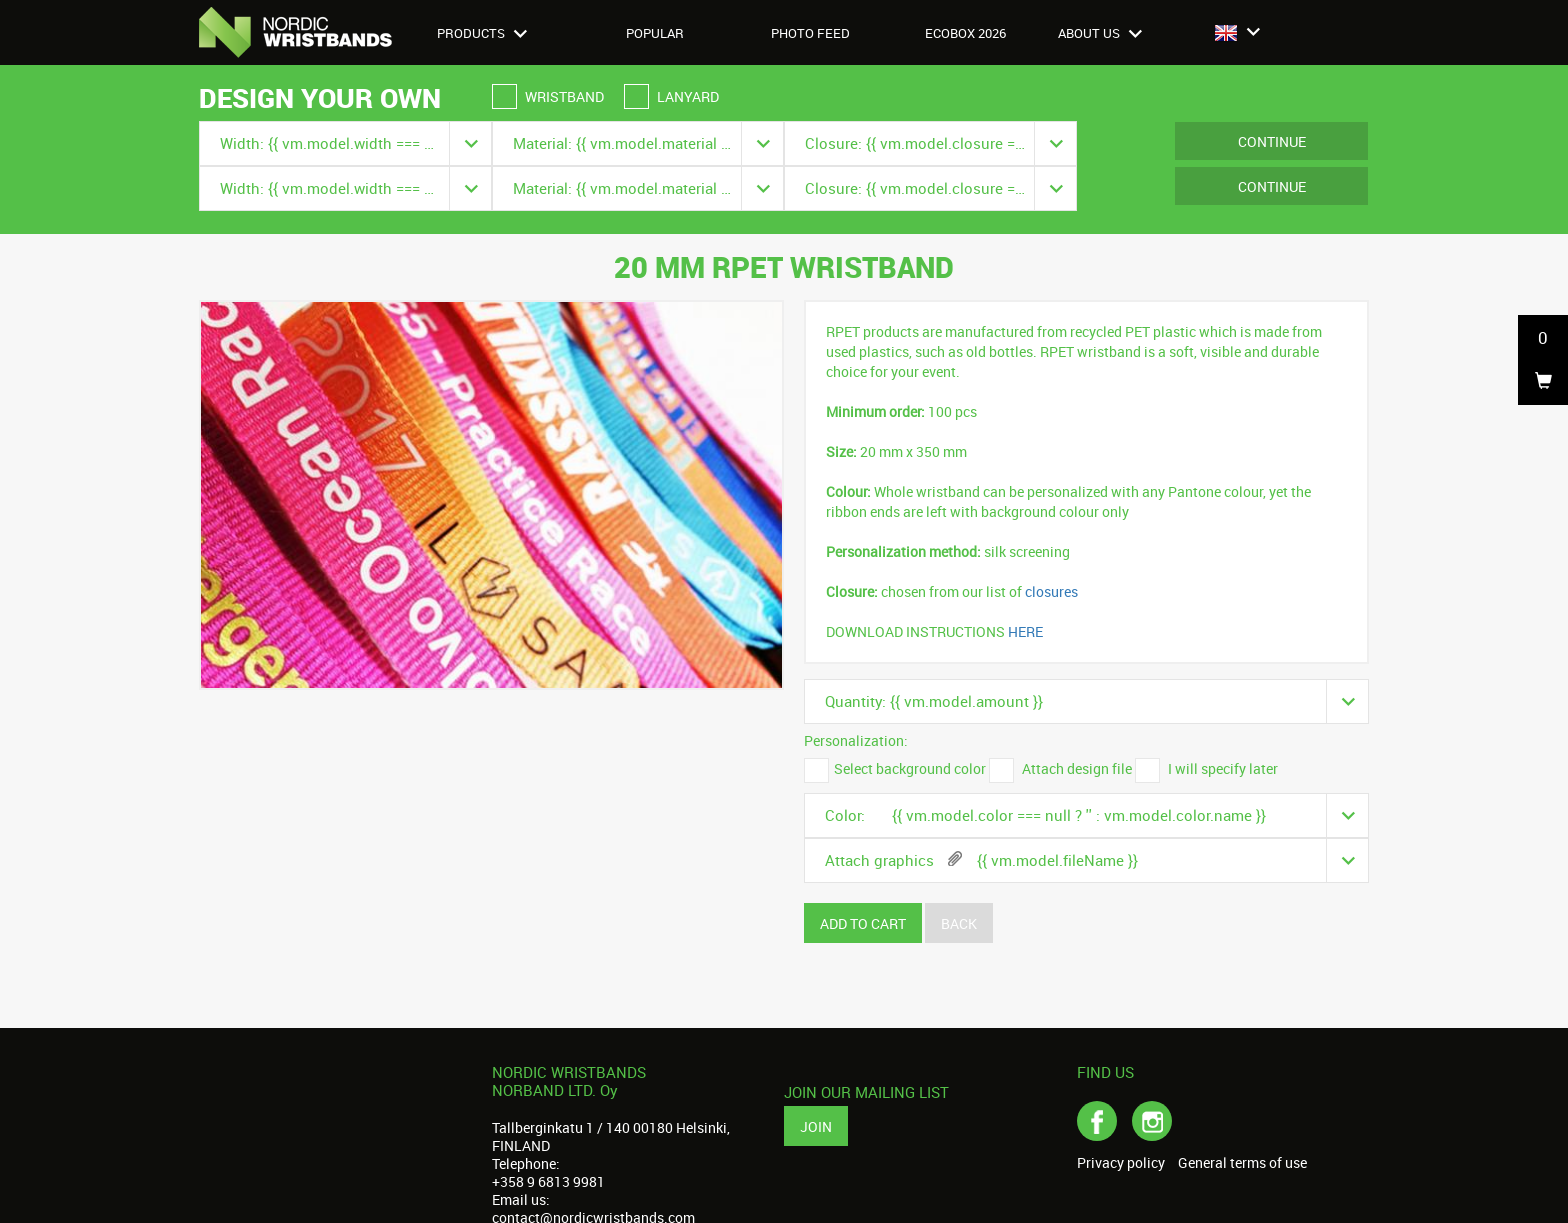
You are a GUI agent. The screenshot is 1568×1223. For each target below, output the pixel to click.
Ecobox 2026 (965, 33)
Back (959, 923)
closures (1051, 591)
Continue (1272, 141)
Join (816, 1126)
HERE (1025, 631)
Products (482, 33)
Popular (655, 33)
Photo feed (810, 33)
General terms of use (1242, 1163)
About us (1100, 33)
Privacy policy (1121, 1163)
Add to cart (863, 923)
